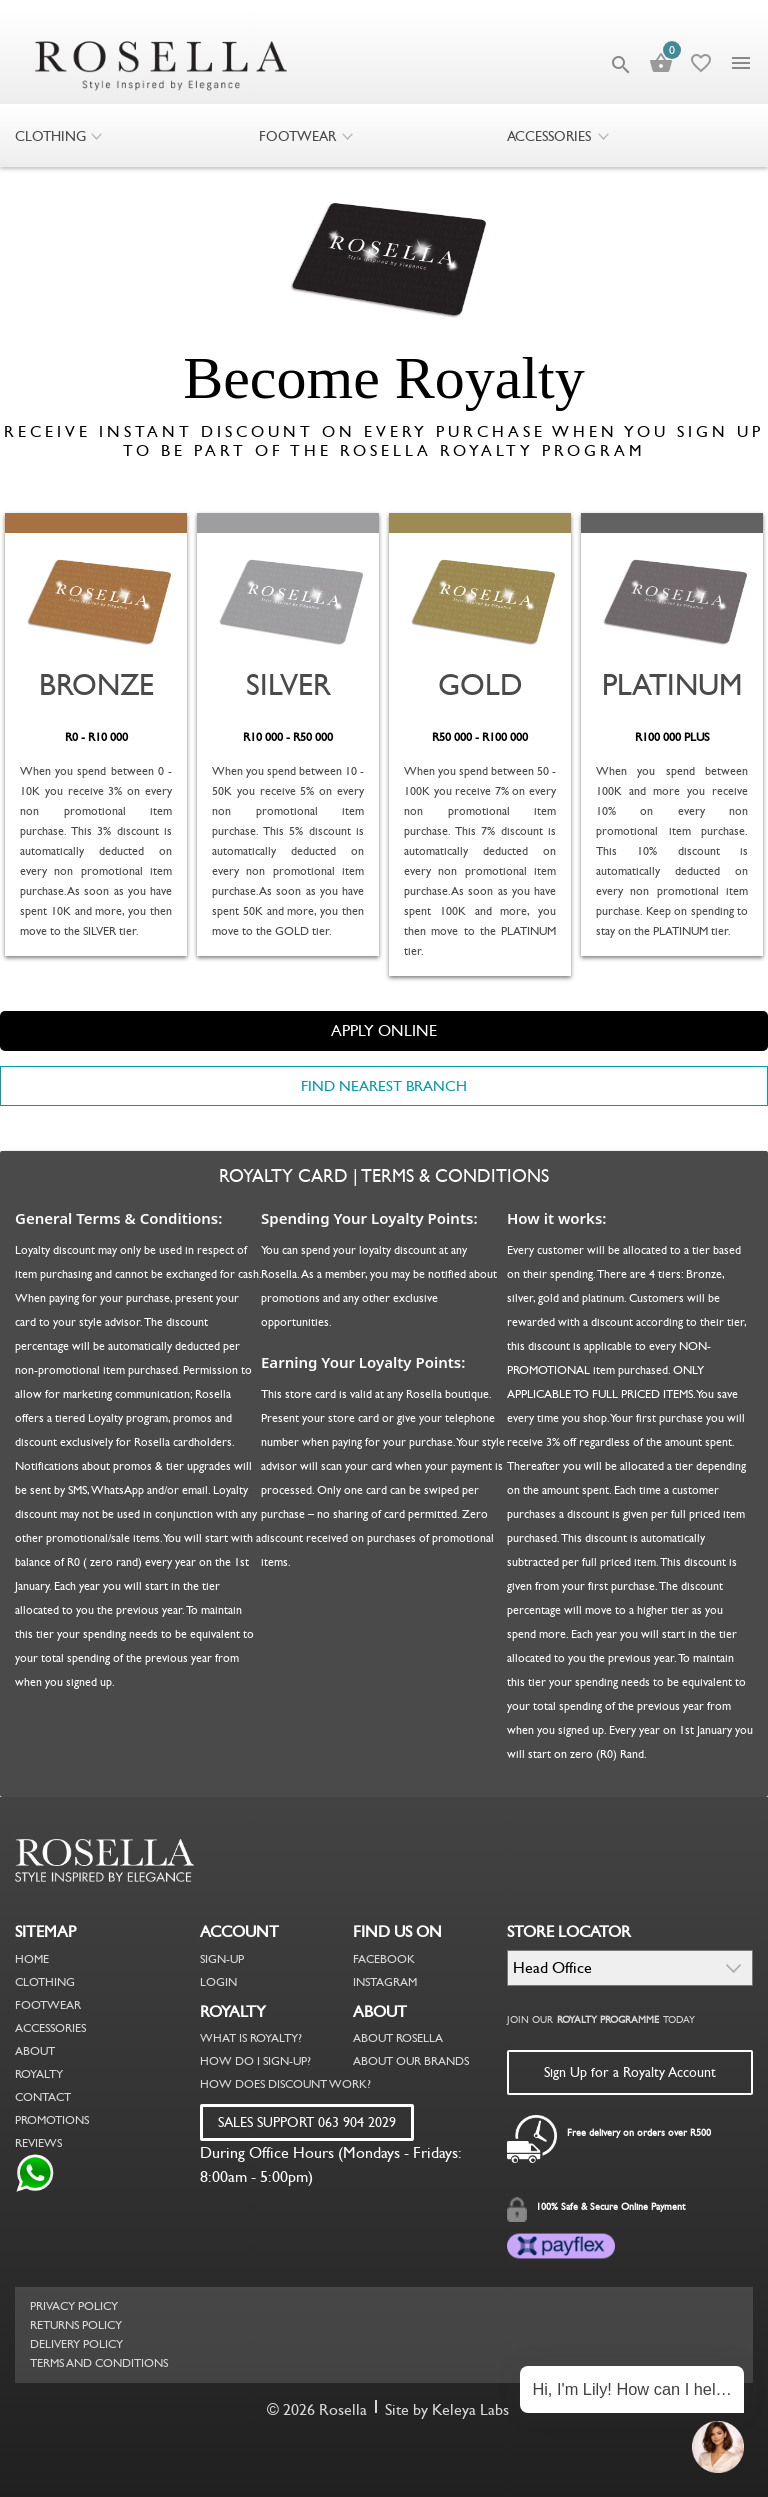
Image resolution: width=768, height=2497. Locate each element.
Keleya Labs (470, 2409)
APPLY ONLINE (384, 1030)
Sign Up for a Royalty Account (630, 2072)
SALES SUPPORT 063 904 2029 (307, 2122)
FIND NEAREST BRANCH (384, 1086)
